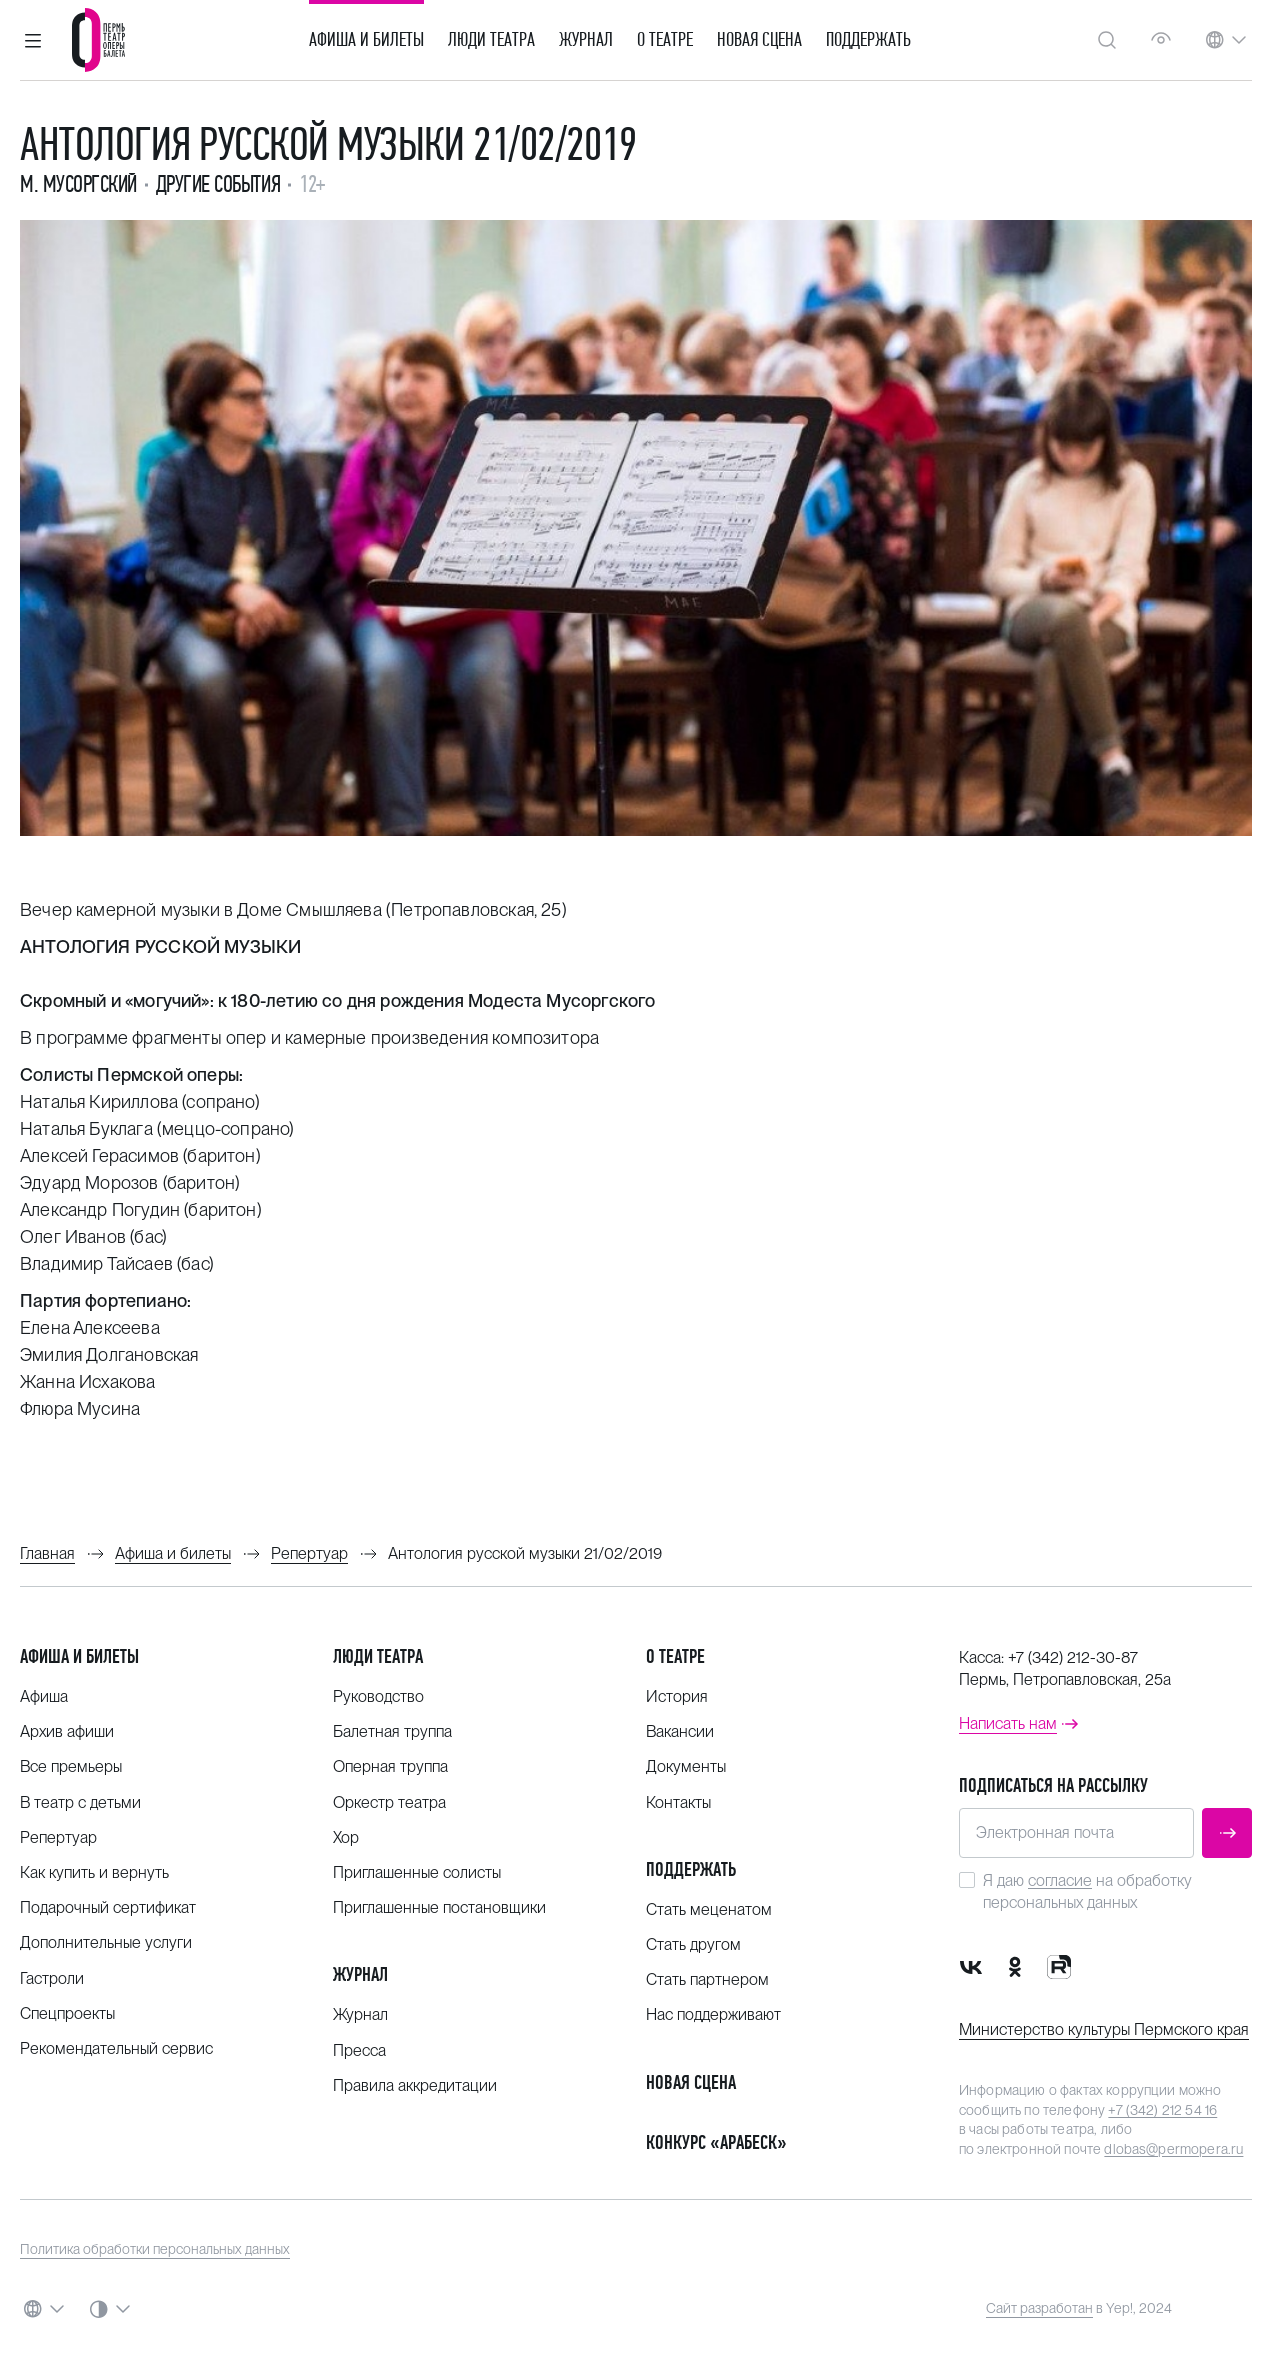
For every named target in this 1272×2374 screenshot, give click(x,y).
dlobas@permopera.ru (1173, 2149)
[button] (33, 40)
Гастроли (52, 1978)
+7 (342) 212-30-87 (1073, 1657)
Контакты (678, 1802)
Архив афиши (67, 1731)
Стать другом (693, 1944)
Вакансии (680, 1731)
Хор (346, 1837)
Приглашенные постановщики (439, 1907)
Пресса (359, 2050)
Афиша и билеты (366, 40)
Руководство (378, 1696)
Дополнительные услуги (106, 1942)
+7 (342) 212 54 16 (1162, 2110)
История (677, 1696)
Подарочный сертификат (108, 1907)
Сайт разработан (1039, 2308)
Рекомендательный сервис (116, 2048)
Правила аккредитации (415, 2085)
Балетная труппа (392, 1731)
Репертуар (58, 1837)
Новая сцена (759, 40)
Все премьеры (71, 1766)
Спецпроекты (67, 2013)
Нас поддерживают (713, 2014)
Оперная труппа (390, 1766)
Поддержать (868, 40)
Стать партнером (707, 1979)
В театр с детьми (80, 1802)
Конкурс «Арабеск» (716, 2142)
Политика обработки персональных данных (155, 2249)
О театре (665, 40)
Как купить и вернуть (94, 1872)
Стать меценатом (709, 1909)
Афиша (44, 1696)
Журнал (586, 40)
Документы (686, 1766)
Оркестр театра (389, 1802)
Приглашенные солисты (417, 1872)
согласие (1060, 1880)
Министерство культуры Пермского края (1104, 2029)
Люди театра (491, 40)
